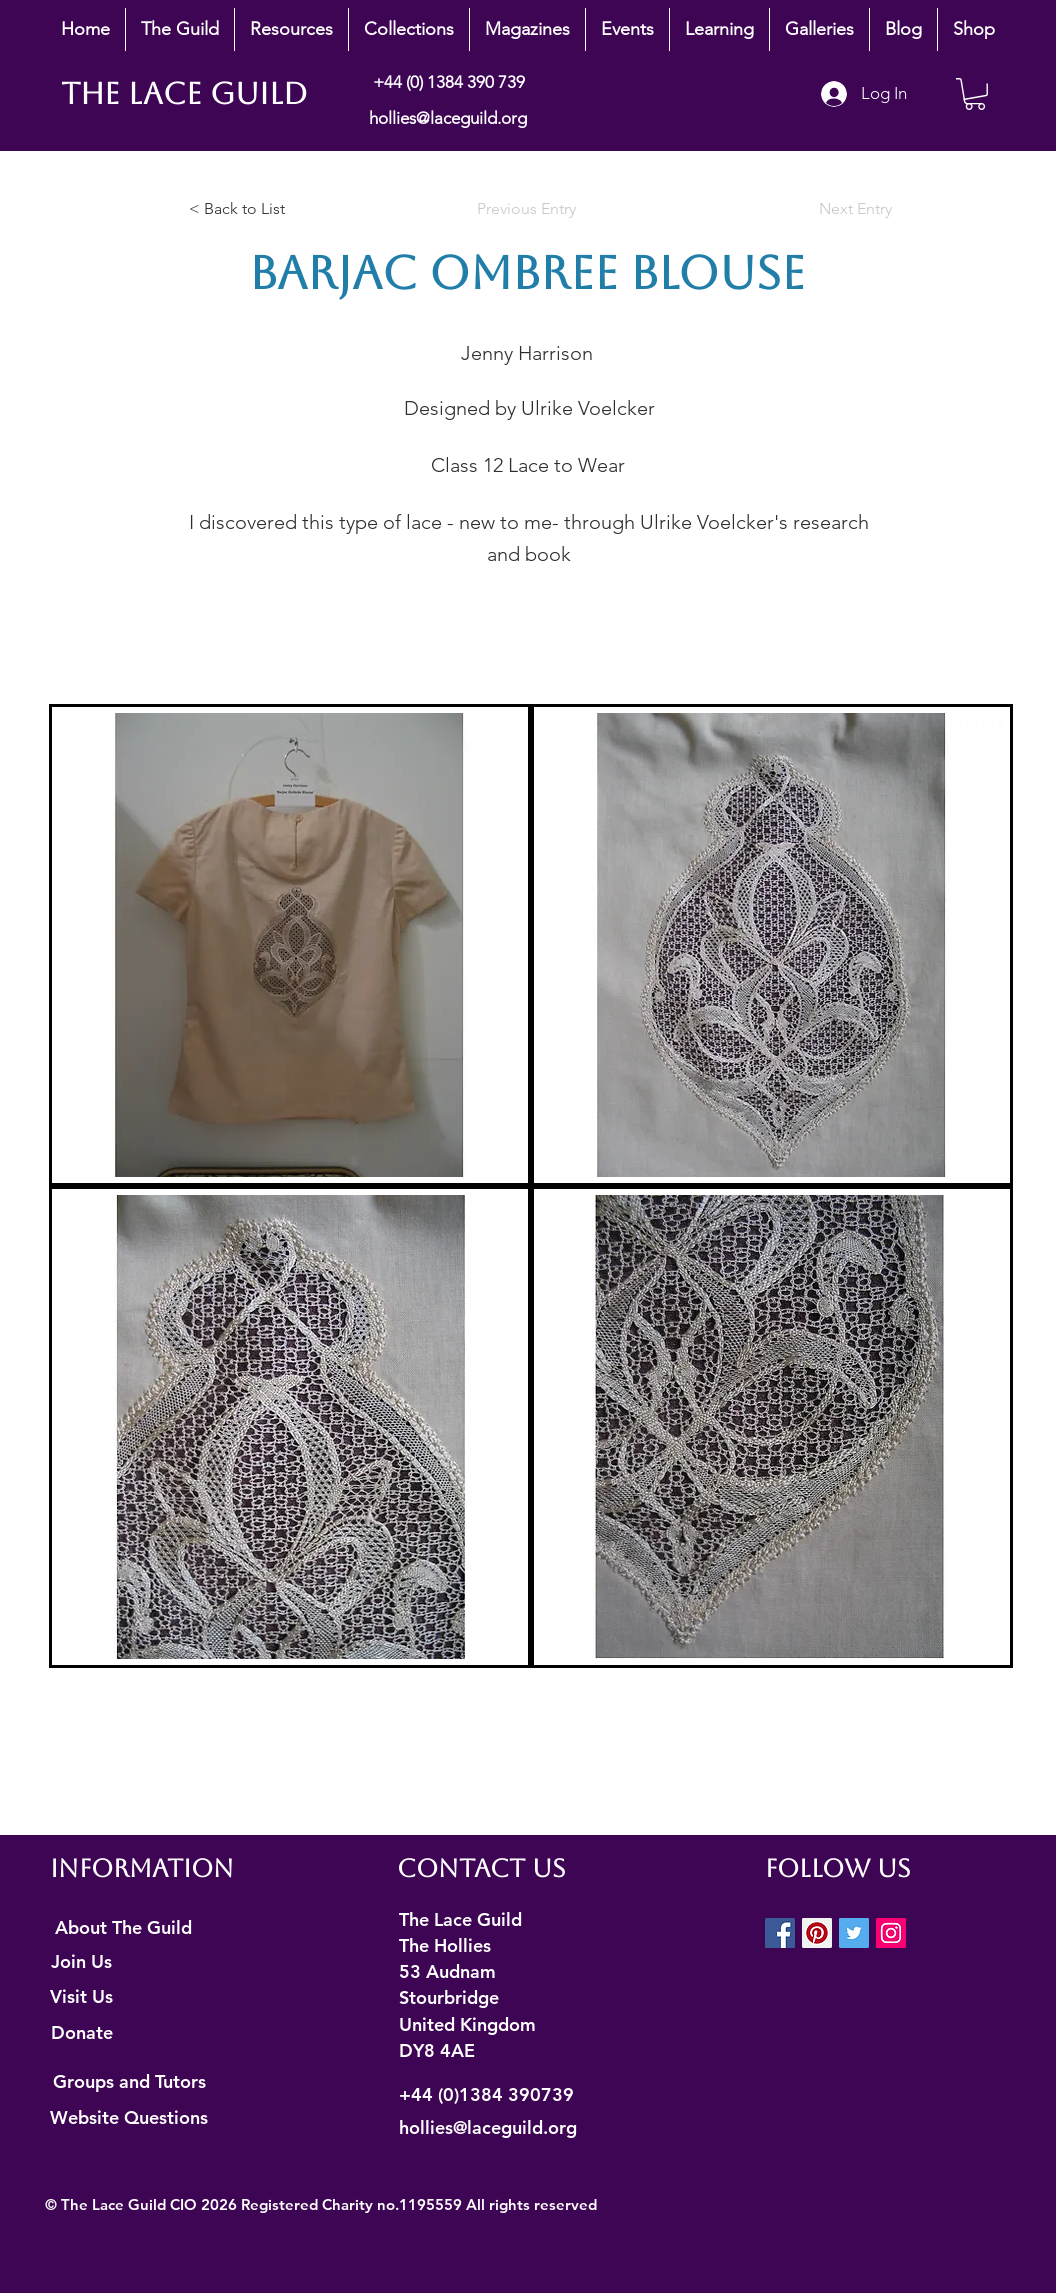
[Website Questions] (129, 2117)
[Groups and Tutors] (129, 2081)
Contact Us (481, 1868)
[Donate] (81, 2033)
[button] (180, 29)
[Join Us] (81, 1962)
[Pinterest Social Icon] (817, 1933)
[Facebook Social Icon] (780, 1933)
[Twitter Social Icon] (854, 1933)
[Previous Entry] (527, 209)
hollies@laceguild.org (448, 118)
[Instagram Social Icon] (891, 1933)
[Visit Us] (81, 1997)
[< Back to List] (255, 209)
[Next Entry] (842, 209)
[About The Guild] (123, 1928)
